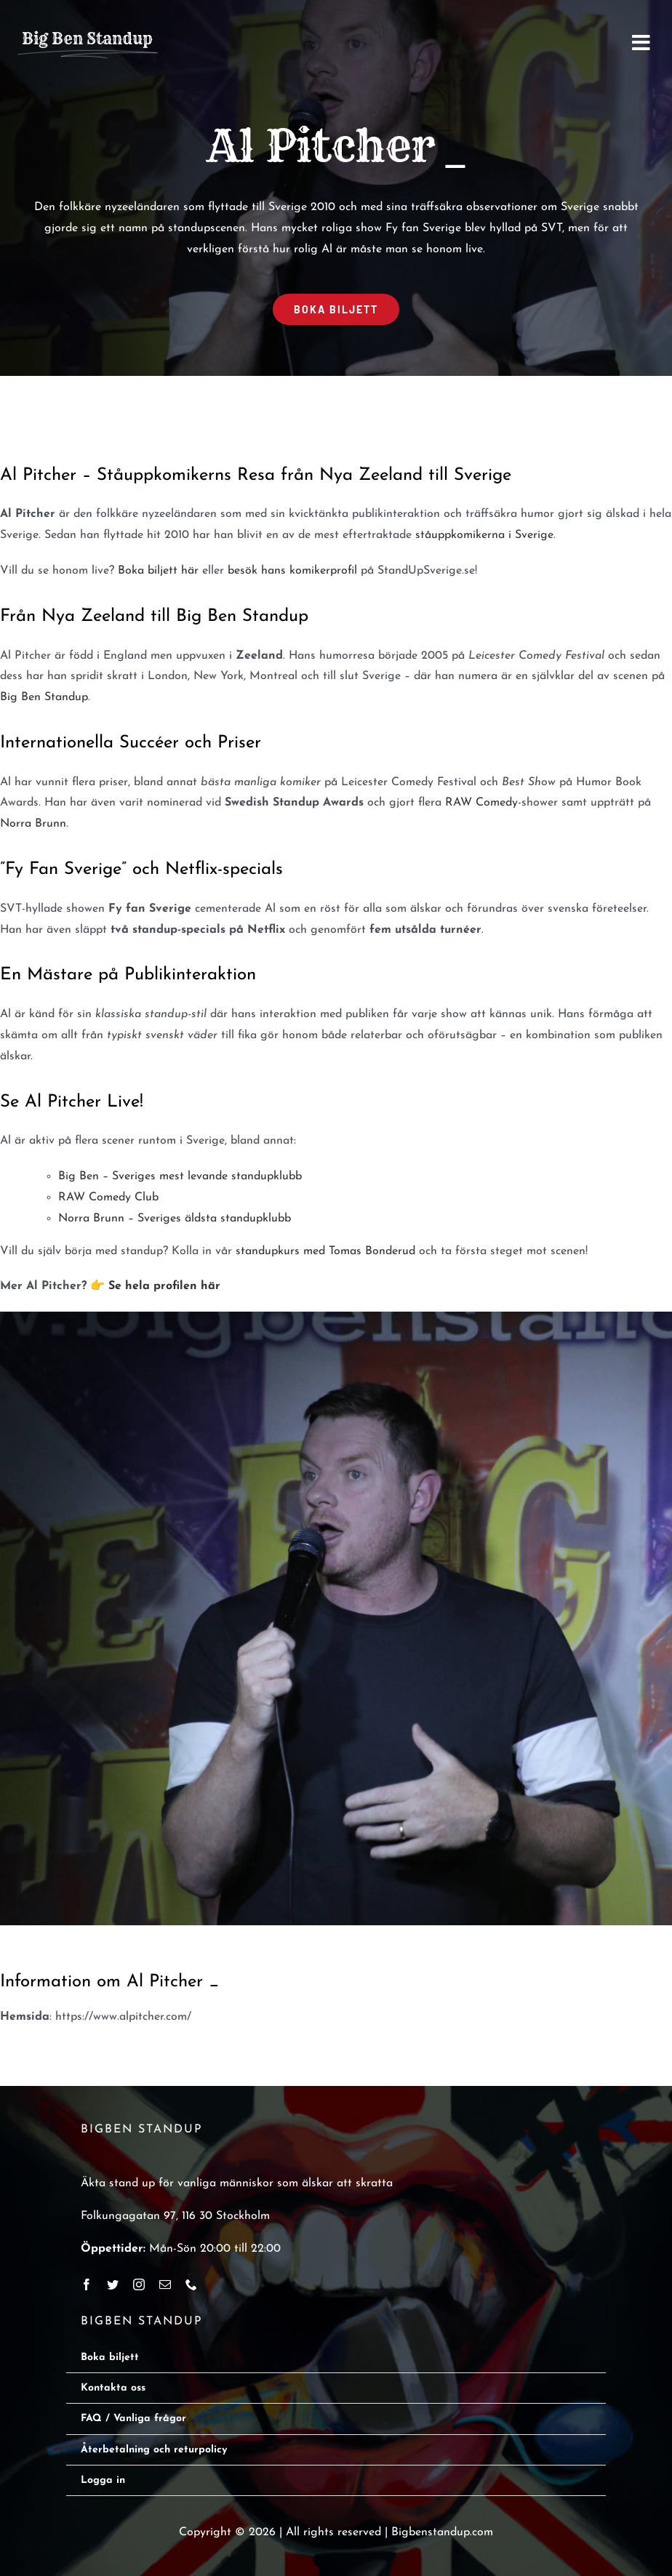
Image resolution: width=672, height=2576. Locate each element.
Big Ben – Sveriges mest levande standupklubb (180, 1176)
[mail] (165, 2284)
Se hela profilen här (164, 1286)
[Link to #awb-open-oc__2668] (641, 43)
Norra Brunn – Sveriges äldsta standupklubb (174, 1218)
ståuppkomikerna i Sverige (484, 535)
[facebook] (86, 2284)
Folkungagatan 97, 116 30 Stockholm (175, 2216)
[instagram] (139, 2284)
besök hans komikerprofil (292, 571)
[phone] (191, 2284)
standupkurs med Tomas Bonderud (325, 1251)
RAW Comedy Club (108, 1197)
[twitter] (113, 2284)
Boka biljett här (158, 571)
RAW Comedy (481, 802)
